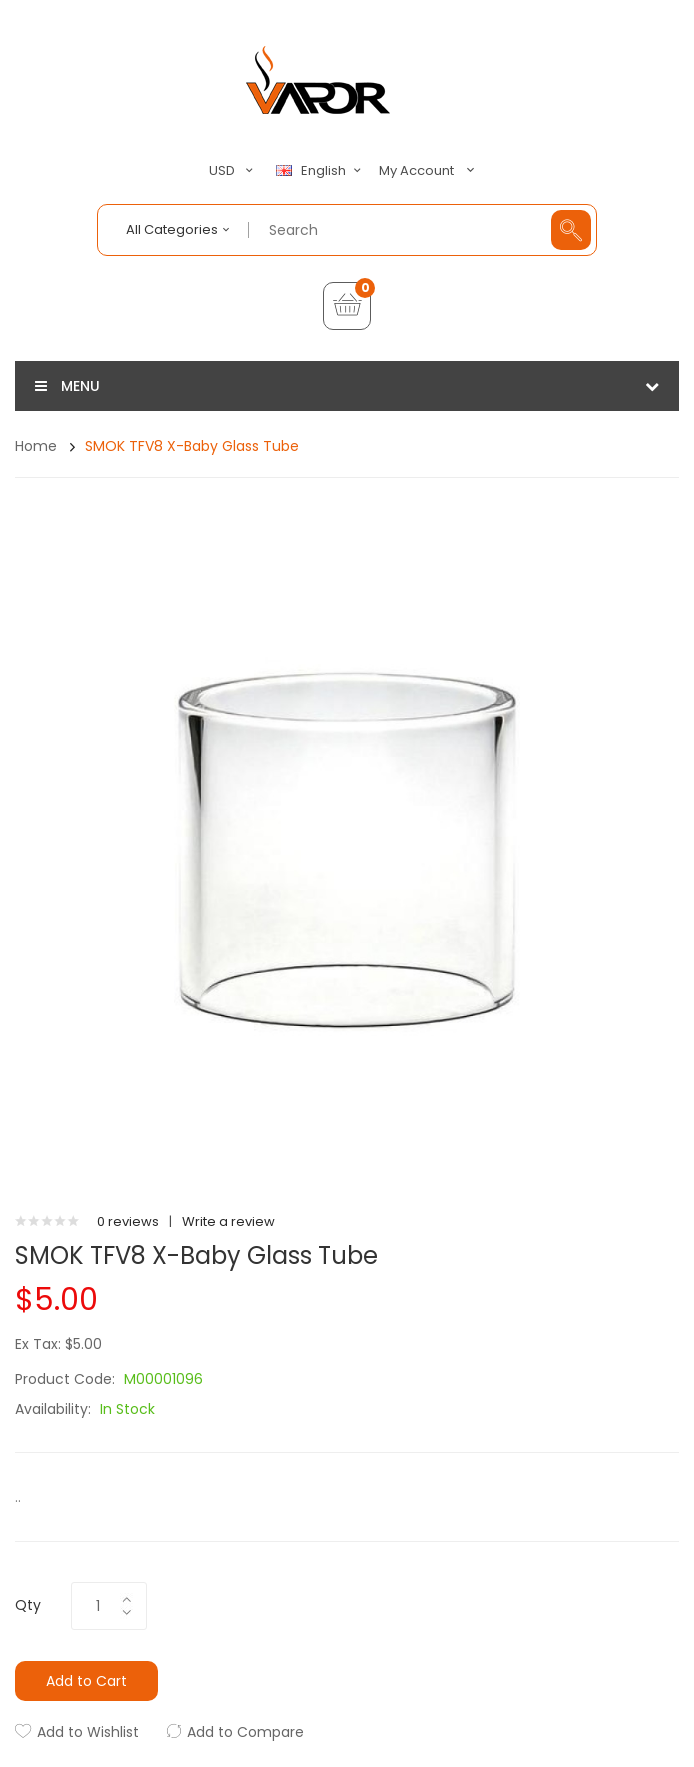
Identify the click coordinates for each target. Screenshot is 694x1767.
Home (36, 446)
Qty (28, 1605)
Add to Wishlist (88, 1732)
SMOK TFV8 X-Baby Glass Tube (192, 446)
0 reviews (128, 1221)
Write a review (228, 1221)
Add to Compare (245, 1732)
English (321, 171)
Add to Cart (86, 1681)
